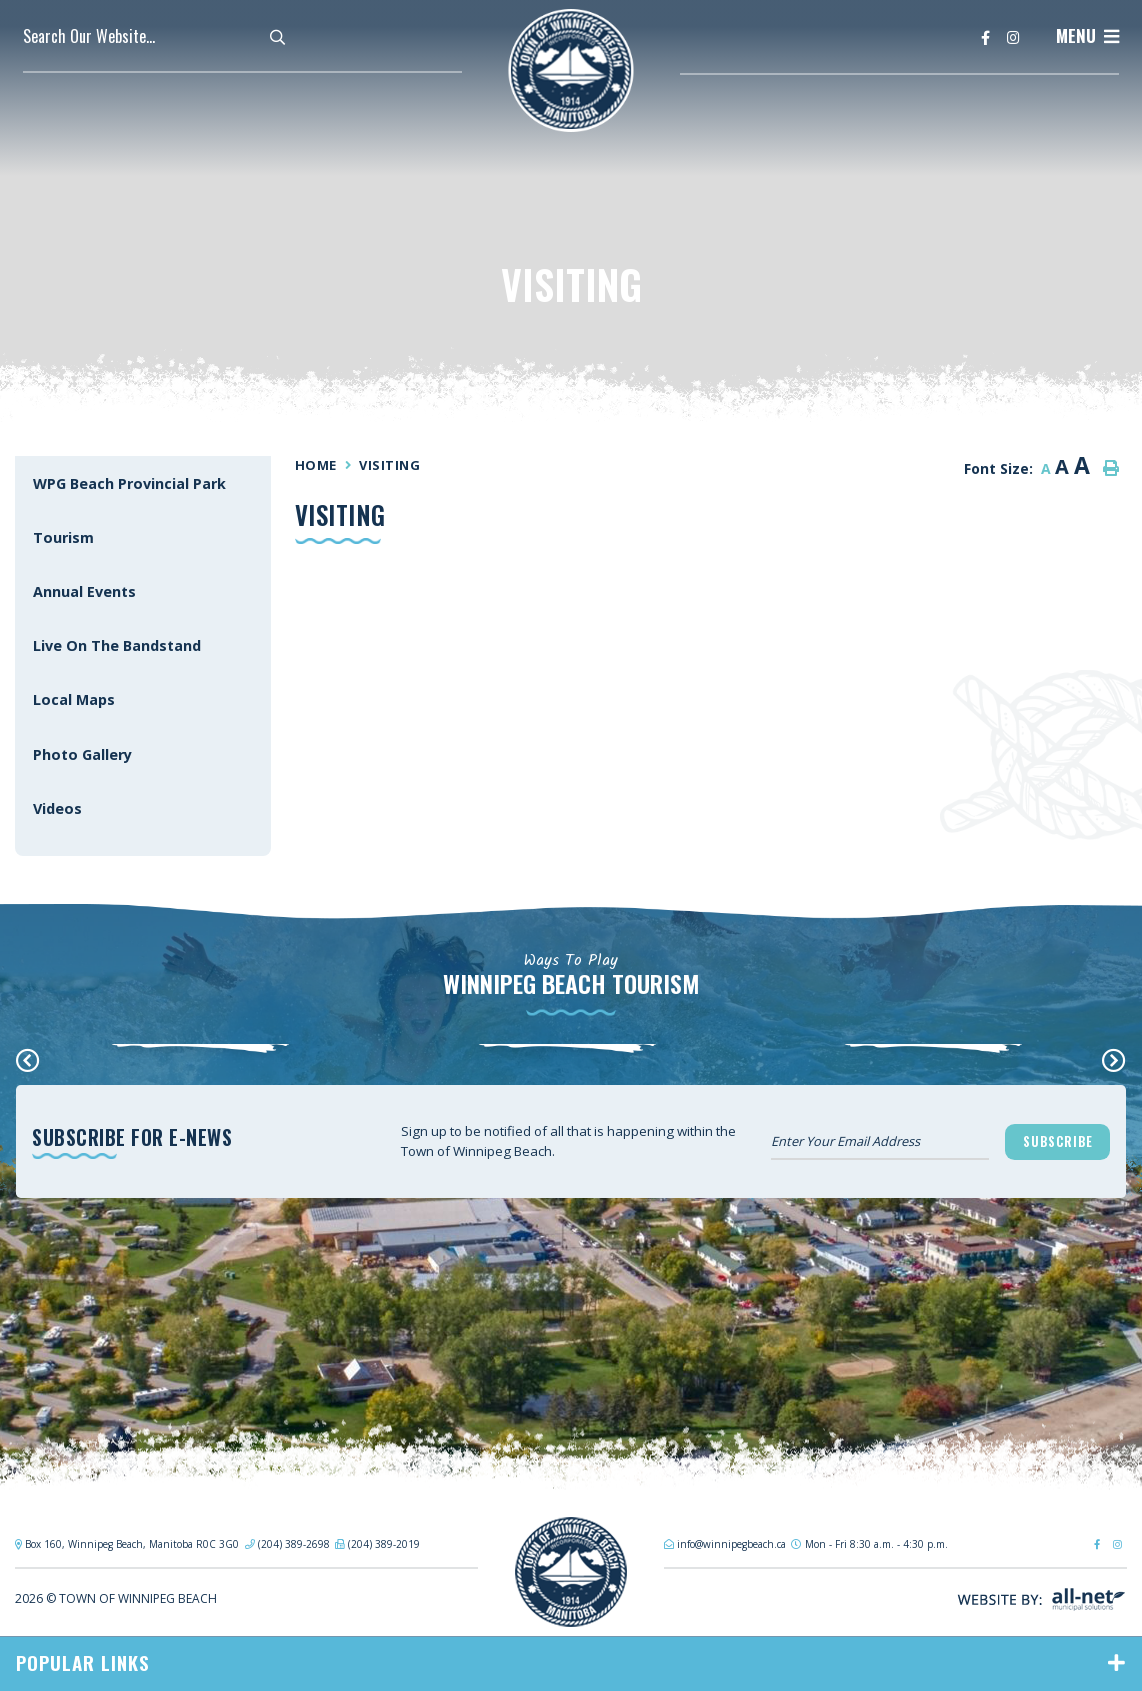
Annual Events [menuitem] (84, 591)
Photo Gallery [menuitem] (82, 754)
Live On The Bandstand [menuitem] (117, 645)
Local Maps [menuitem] (74, 699)
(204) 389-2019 (384, 1544)
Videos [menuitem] (57, 808)
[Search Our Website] (163, 36)
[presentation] (28, 1060)
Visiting (389, 465)
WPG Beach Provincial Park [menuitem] (129, 483)
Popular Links (83, 1662)
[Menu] (1087, 36)
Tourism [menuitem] (63, 537)
